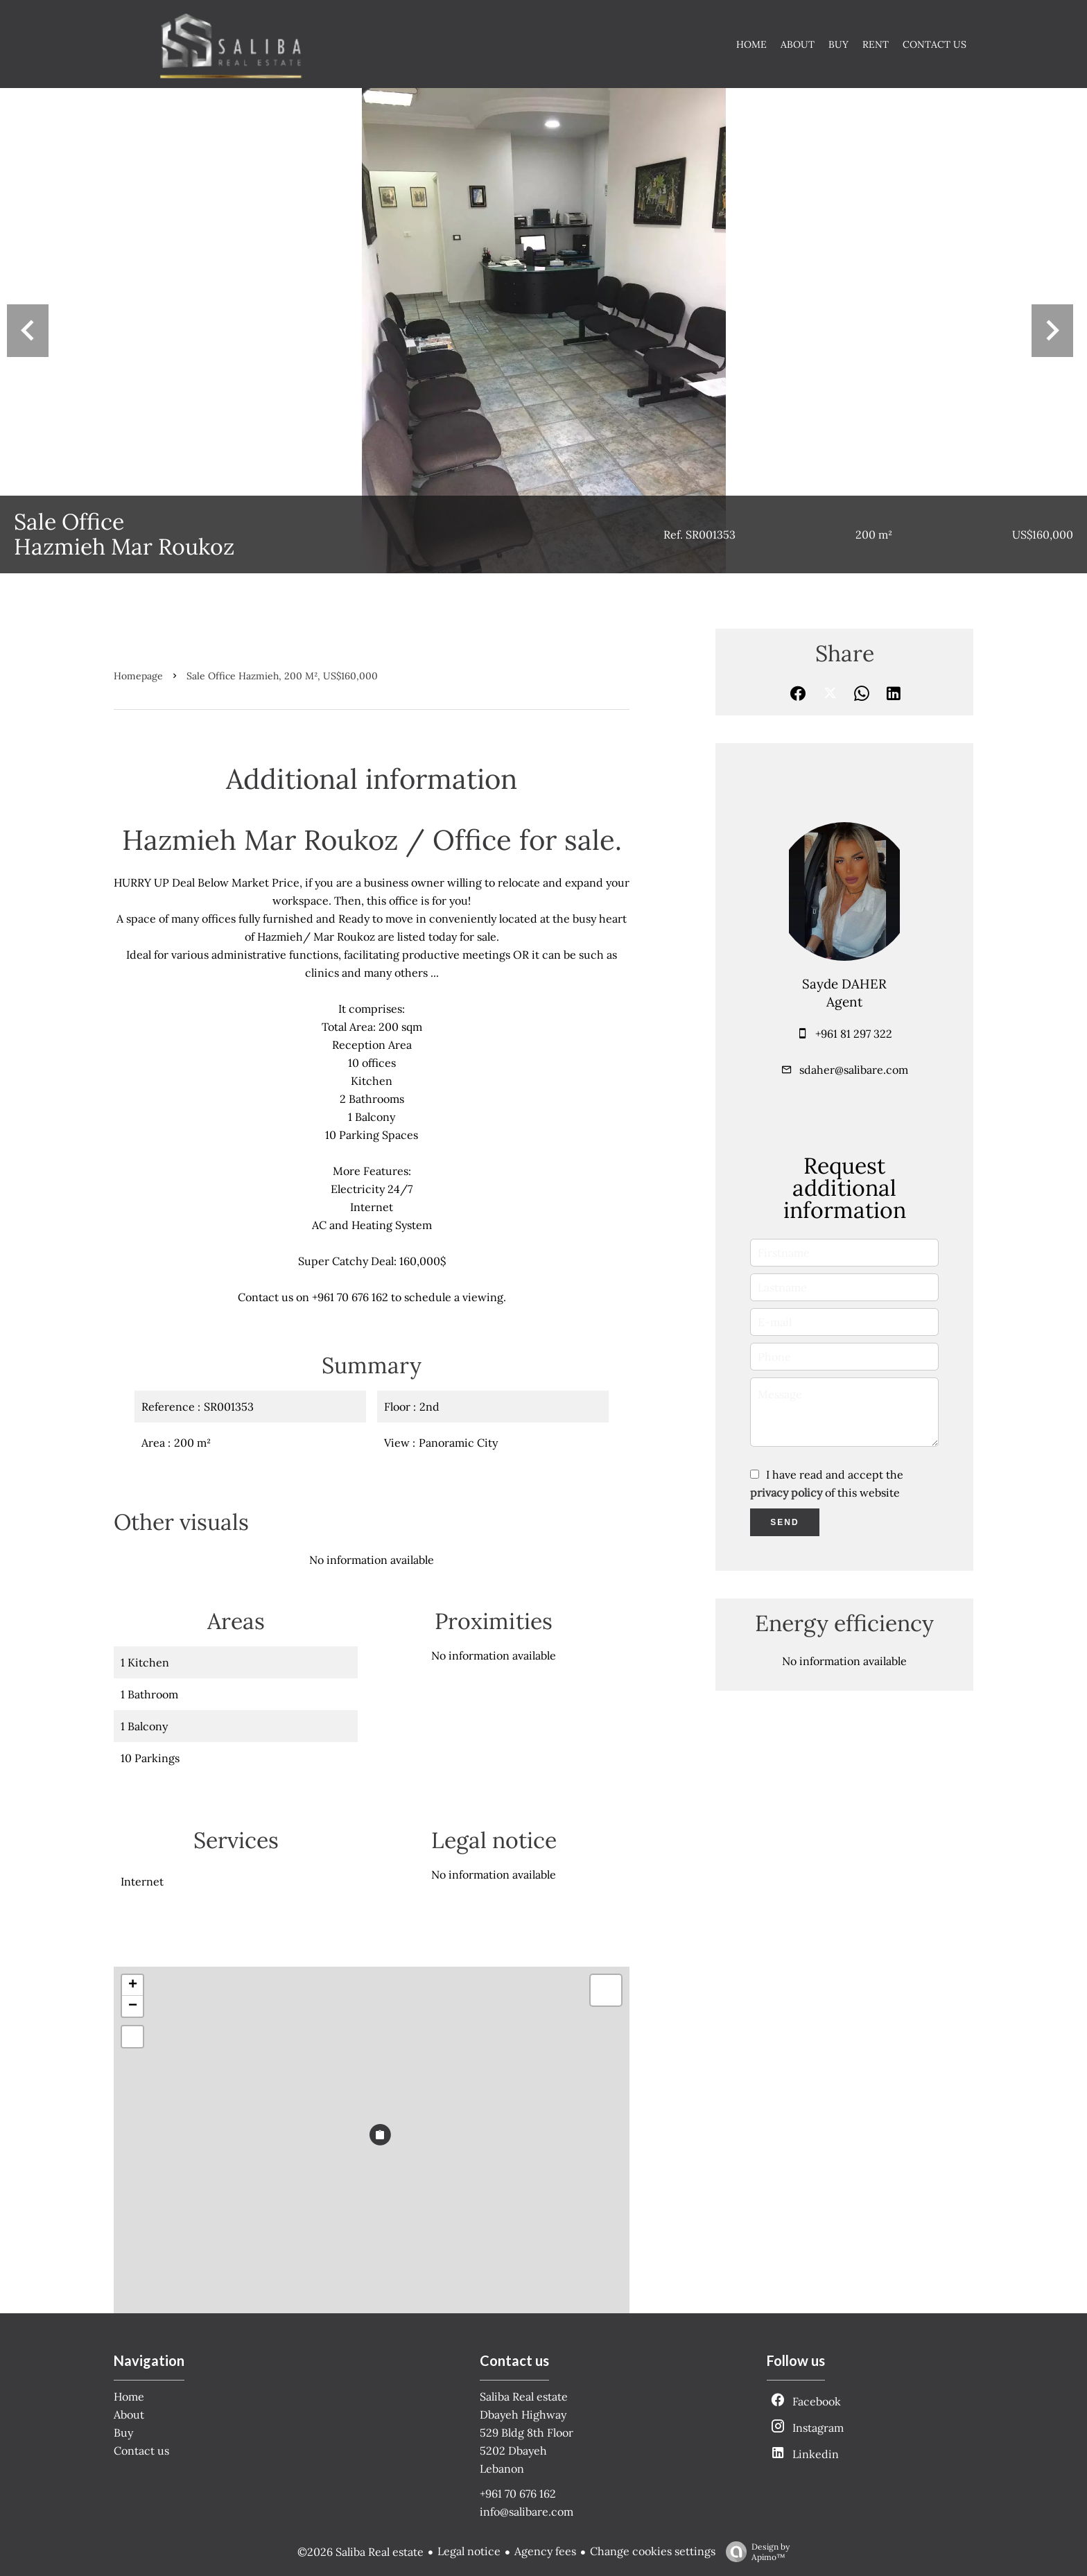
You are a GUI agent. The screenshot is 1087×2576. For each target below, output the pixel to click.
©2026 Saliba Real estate (360, 2552)
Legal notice (469, 2551)
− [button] (132, 2006)
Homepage (138, 676)
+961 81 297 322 (853, 1034)
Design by (754, 2551)
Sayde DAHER (844, 983)
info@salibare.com (526, 2511)
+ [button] (132, 1985)
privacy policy (786, 1492)
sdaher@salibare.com (853, 1070)
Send (784, 1522)
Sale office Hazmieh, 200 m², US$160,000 (282, 676)
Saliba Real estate (524, 2396)
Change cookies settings (652, 2551)
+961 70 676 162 (518, 2493)
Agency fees (545, 2551)
